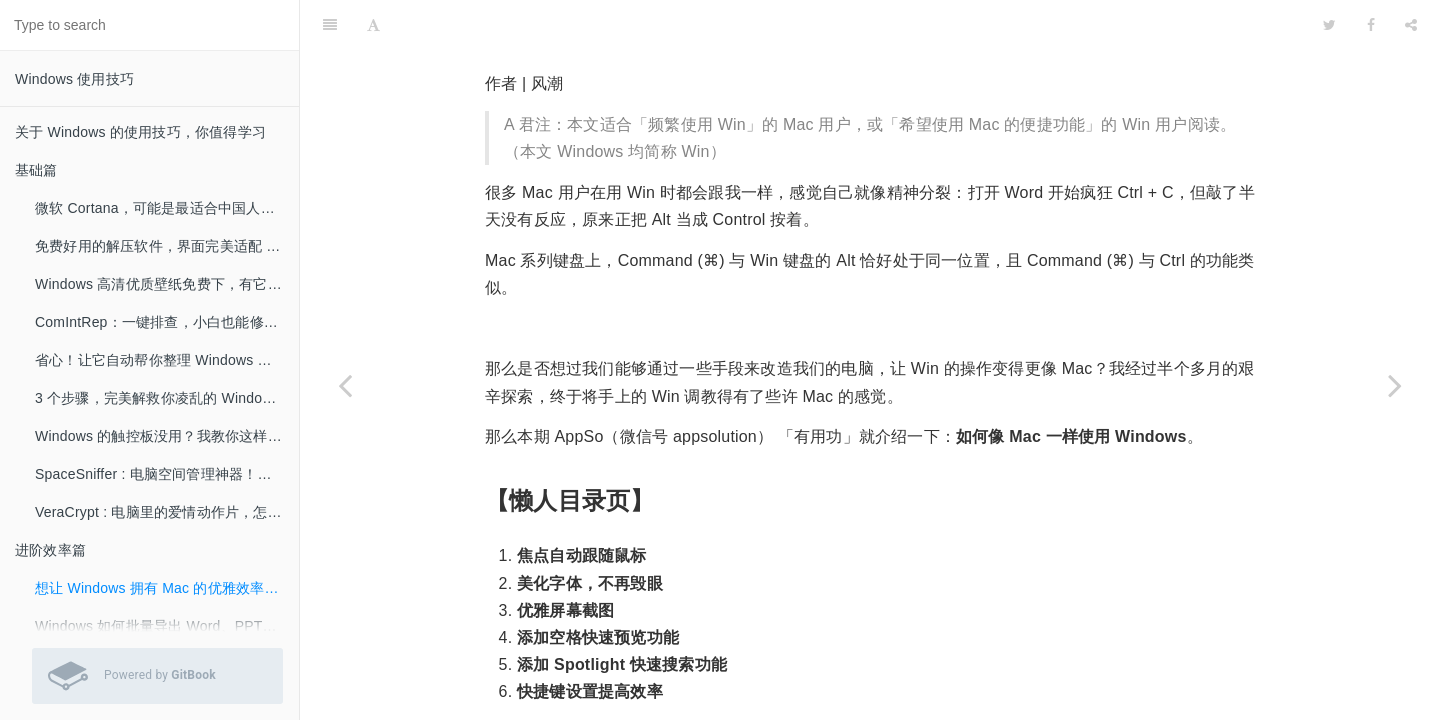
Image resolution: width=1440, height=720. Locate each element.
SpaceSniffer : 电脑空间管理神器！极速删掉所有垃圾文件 (167, 474)
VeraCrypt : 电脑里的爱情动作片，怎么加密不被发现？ (167, 512)
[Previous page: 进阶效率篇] (345, 385)
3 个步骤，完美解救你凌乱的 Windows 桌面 (167, 398)
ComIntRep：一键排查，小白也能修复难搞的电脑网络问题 (167, 322)
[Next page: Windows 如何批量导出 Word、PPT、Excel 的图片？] (1395, 385)
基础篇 (36, 170)
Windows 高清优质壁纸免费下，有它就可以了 (167, 284)
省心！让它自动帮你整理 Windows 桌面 (160, 360)
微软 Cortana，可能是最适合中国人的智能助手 (167, 208)
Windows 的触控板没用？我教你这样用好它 (167, 436)
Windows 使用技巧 (74, 79)
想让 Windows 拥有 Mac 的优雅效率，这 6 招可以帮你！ (167, 588)
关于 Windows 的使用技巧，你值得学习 (140, 132)
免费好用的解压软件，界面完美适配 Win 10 (167, 246)
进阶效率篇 (50, 550)
